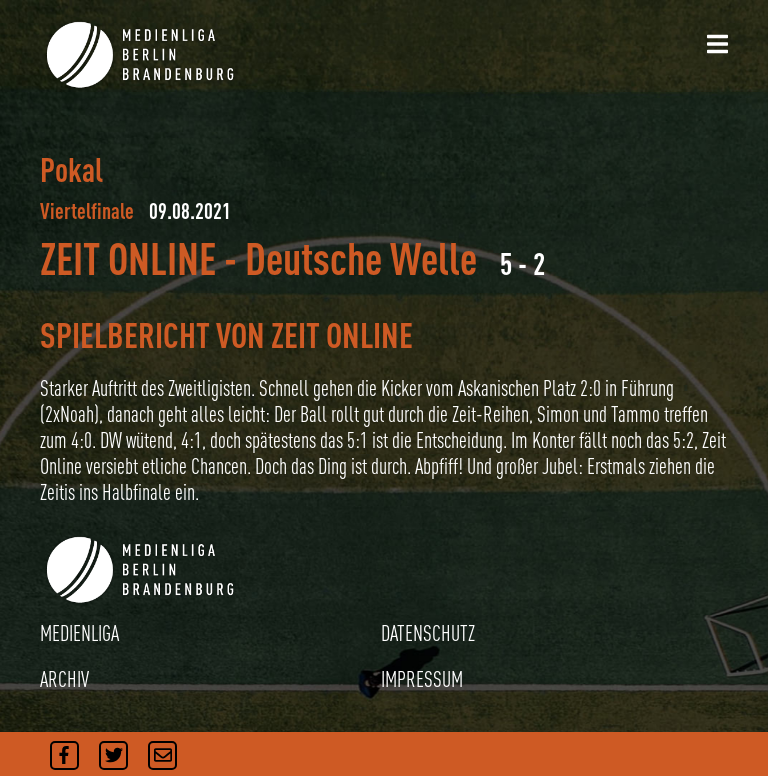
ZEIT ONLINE (128, 258)
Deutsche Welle (361, 258)
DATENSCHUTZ (428, 633)
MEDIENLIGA (79, 633)
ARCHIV (64, 679)
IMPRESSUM (422, 679)
